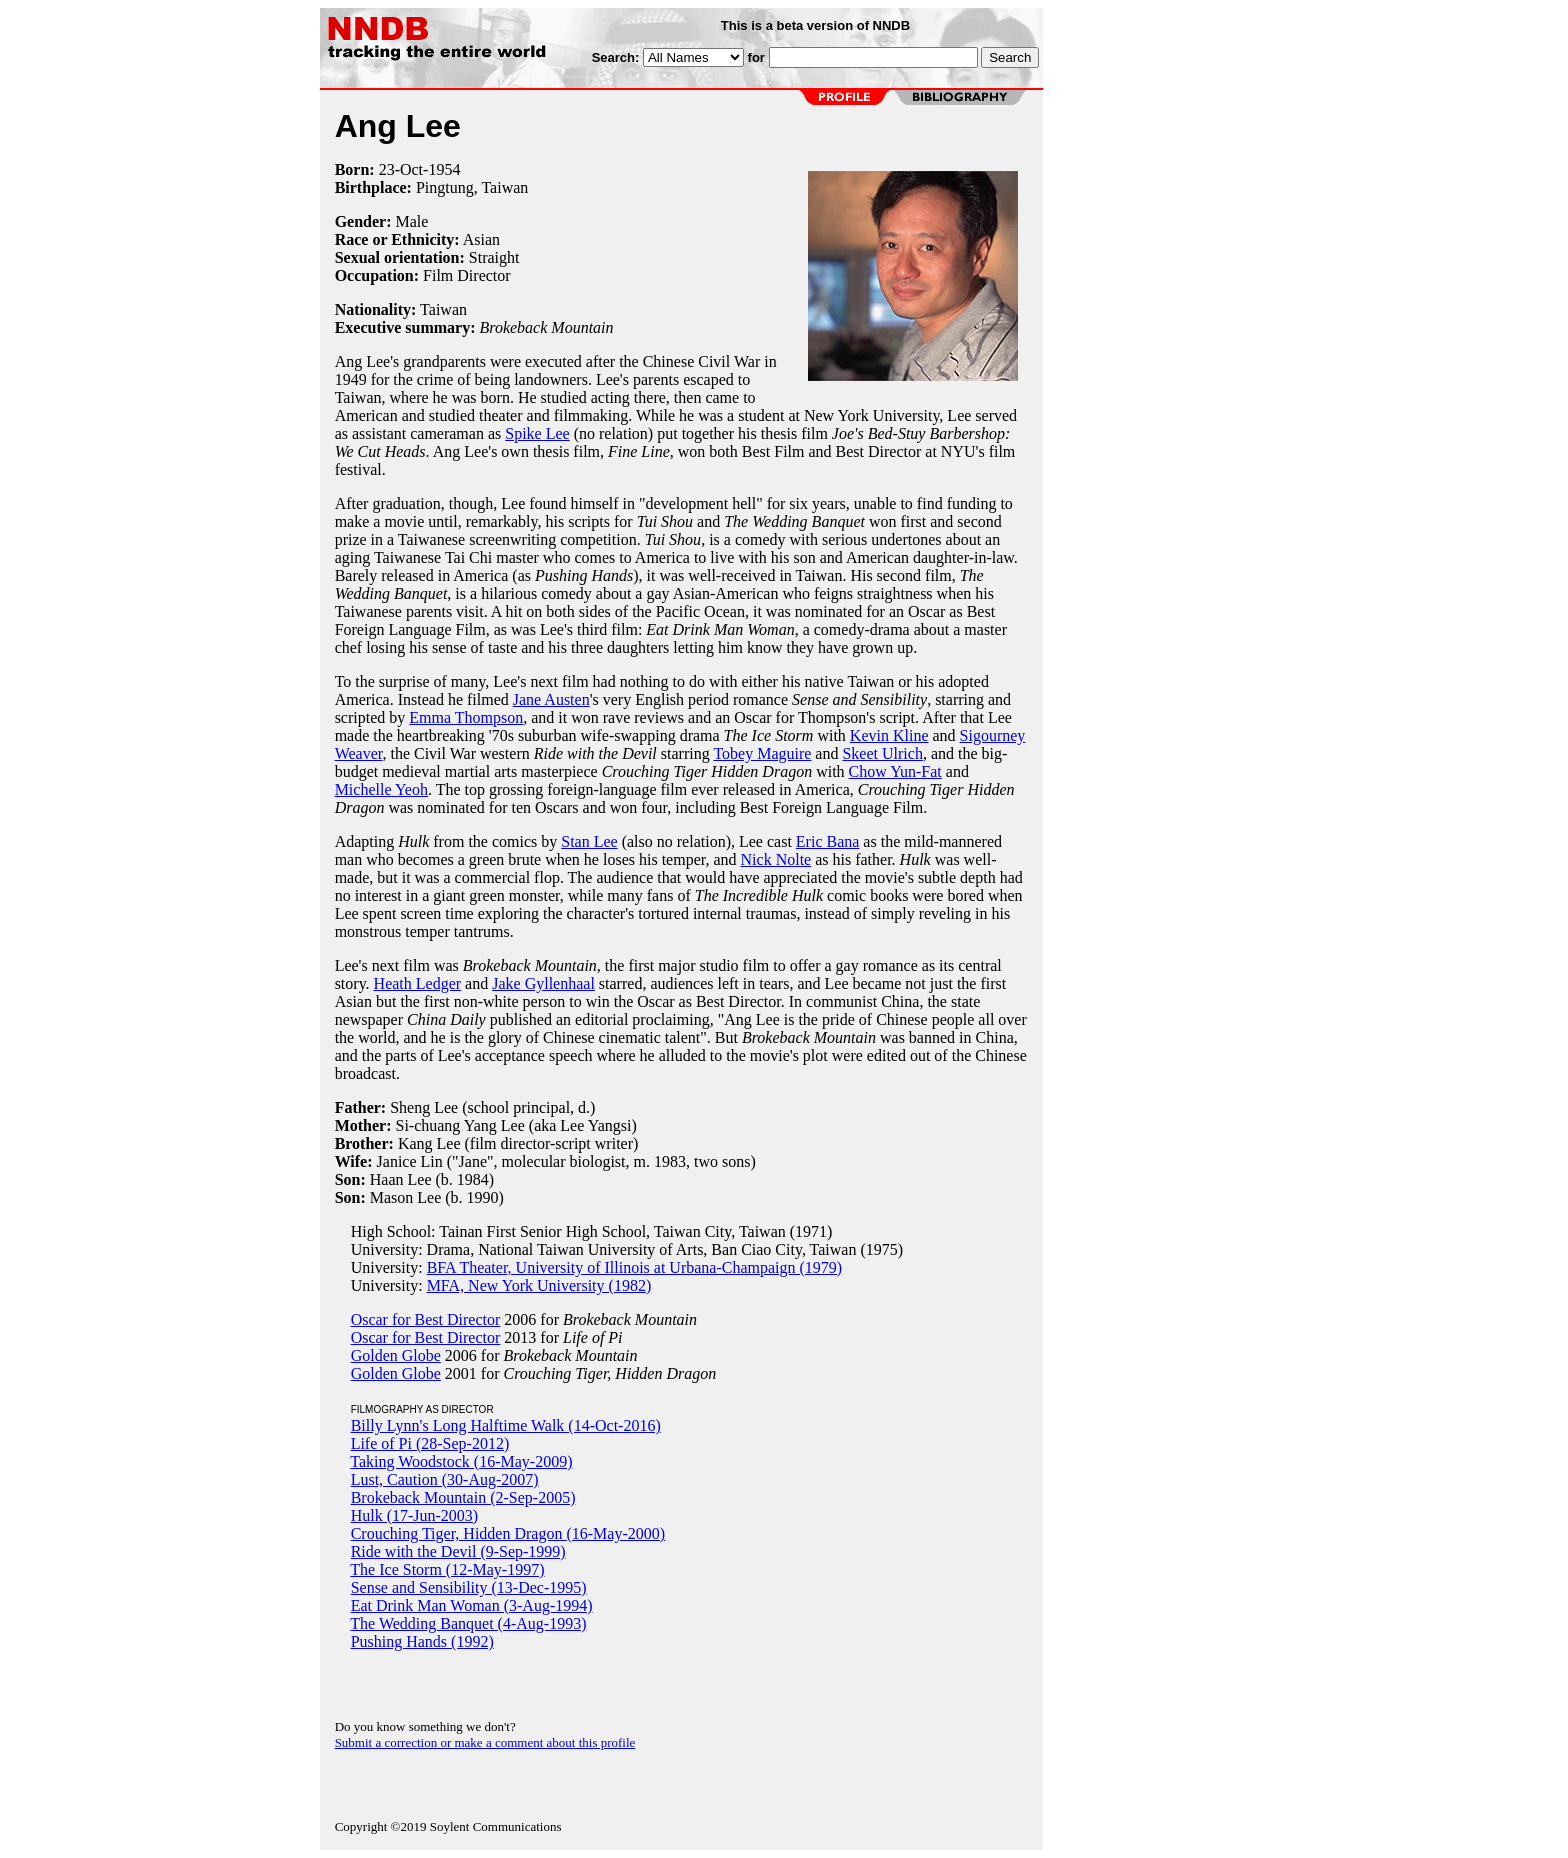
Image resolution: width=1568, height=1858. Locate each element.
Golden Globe (396, 1355)
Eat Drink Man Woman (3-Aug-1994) (472, 1605)
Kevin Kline (889, 735)
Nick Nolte (776, 859)
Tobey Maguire (762, 753)
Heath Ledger (418, 983)
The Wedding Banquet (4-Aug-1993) (468, 1623)
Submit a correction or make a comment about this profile (485, 1742)
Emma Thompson (466, 717)
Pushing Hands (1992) (422, 1641)
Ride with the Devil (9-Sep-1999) (458, 1551)
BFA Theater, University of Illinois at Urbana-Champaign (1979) (635, 1267)
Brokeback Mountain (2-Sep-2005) (463, 1497)
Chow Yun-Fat (895, 771)
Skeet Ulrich (882, 753)
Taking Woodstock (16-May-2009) (461, 1461)
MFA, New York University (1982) (539, 1285)
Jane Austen (551, 699)
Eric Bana (828, 841)
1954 (444, 169)
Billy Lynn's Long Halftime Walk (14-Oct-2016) (506, 1425)
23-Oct (401, 169)
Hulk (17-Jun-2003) (415, 1515)
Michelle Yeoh (381, 789)
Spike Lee (537, 433)
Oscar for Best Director (426, 1319)
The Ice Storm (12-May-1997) (447, 1569)
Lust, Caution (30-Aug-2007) (445, 1479)
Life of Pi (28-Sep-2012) (430, 1443)
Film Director (467, 275)
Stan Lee (589, 841)
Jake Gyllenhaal (543, 983)
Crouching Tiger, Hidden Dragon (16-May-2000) (508, 1533)
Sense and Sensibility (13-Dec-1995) (469, 1587)
